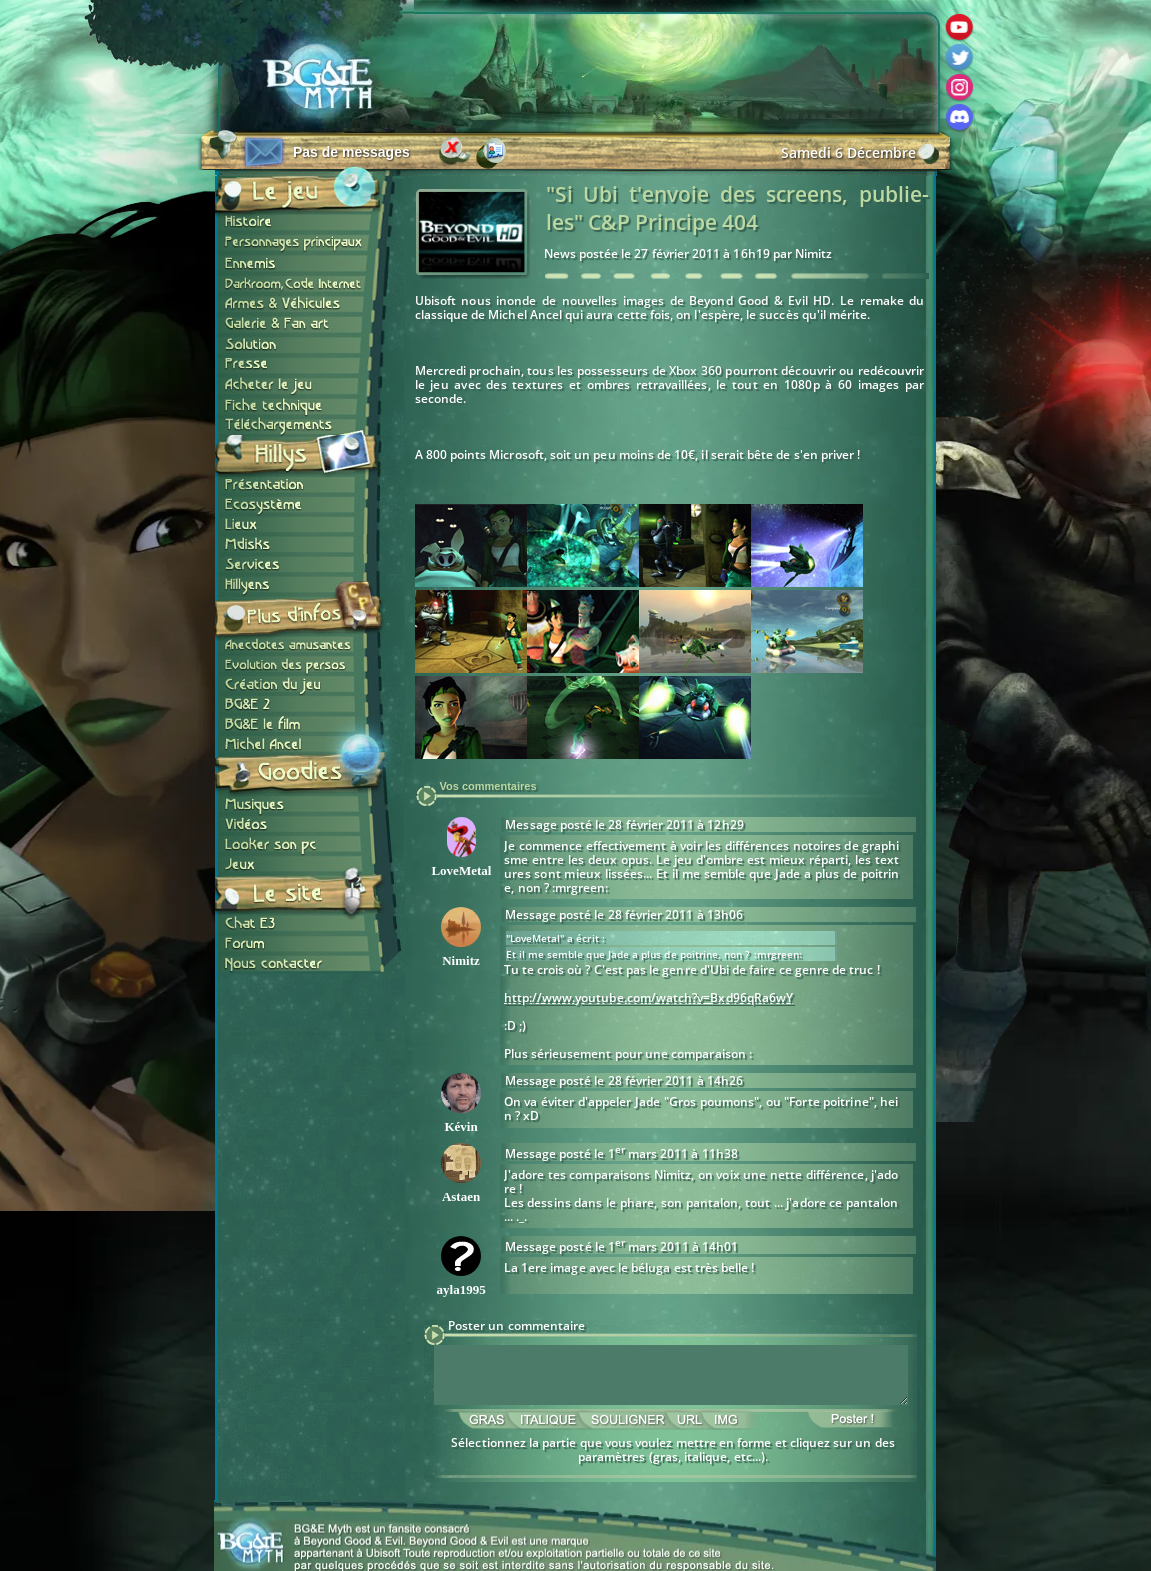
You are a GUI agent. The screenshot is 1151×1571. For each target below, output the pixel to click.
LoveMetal (461, 870)
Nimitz (461, 960)
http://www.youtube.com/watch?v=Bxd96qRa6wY (649, 997)
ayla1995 (461, 1289)
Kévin (460, 1126)
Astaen (461, 1196)
